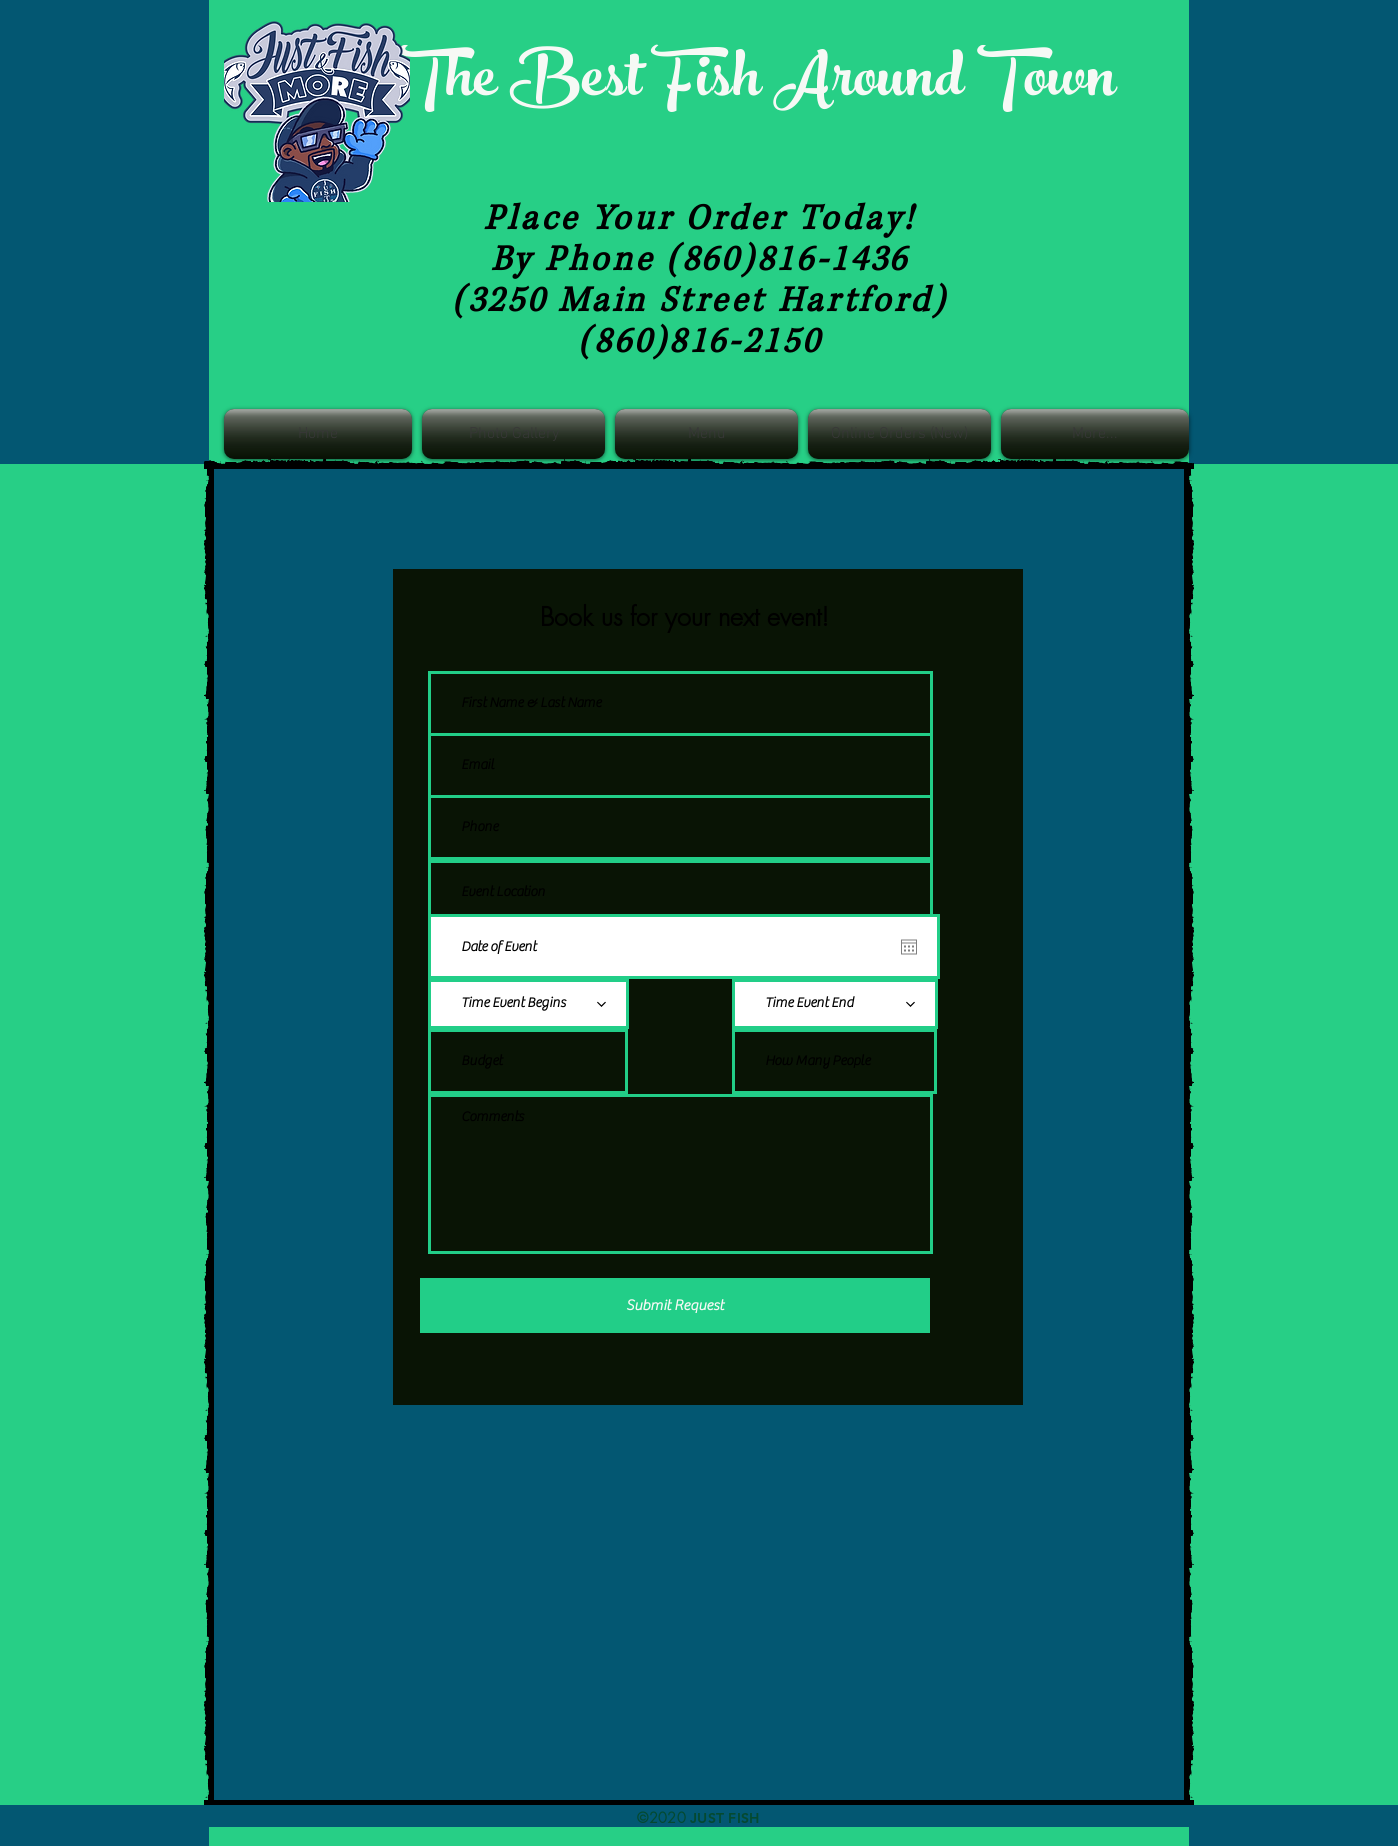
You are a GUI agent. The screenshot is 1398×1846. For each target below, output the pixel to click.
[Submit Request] (675, 1305)
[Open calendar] (909, 947)
